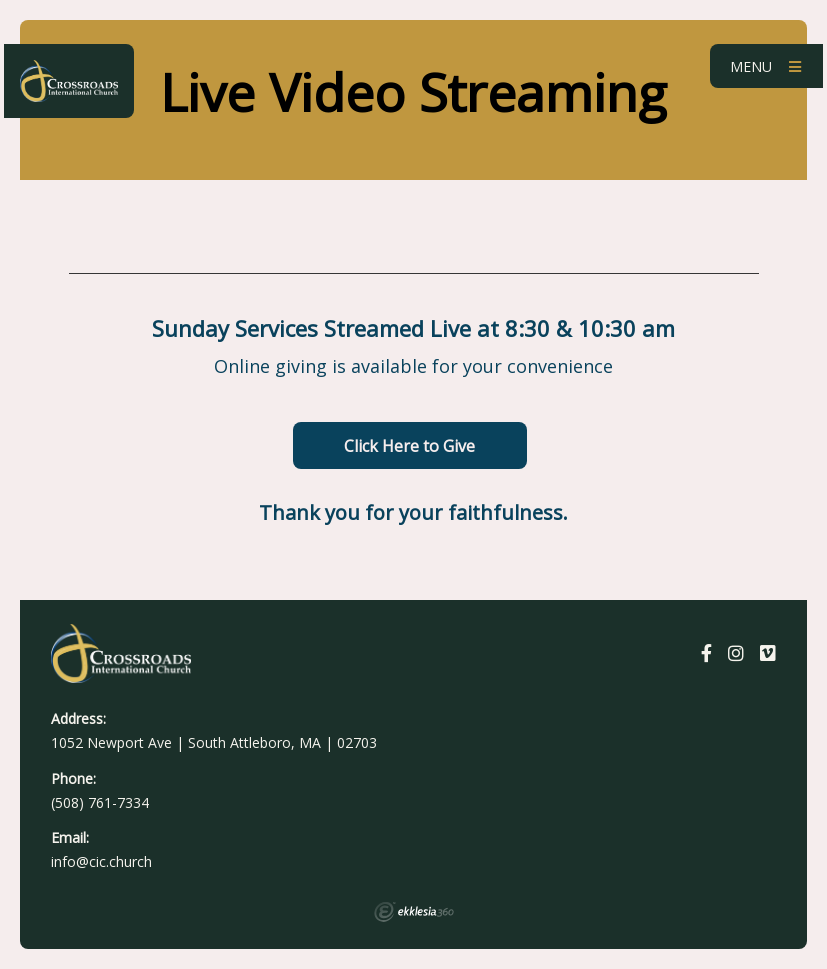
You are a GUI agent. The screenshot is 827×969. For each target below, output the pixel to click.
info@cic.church (101, 861)
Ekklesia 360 (414, 912)
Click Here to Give (409, 446)
